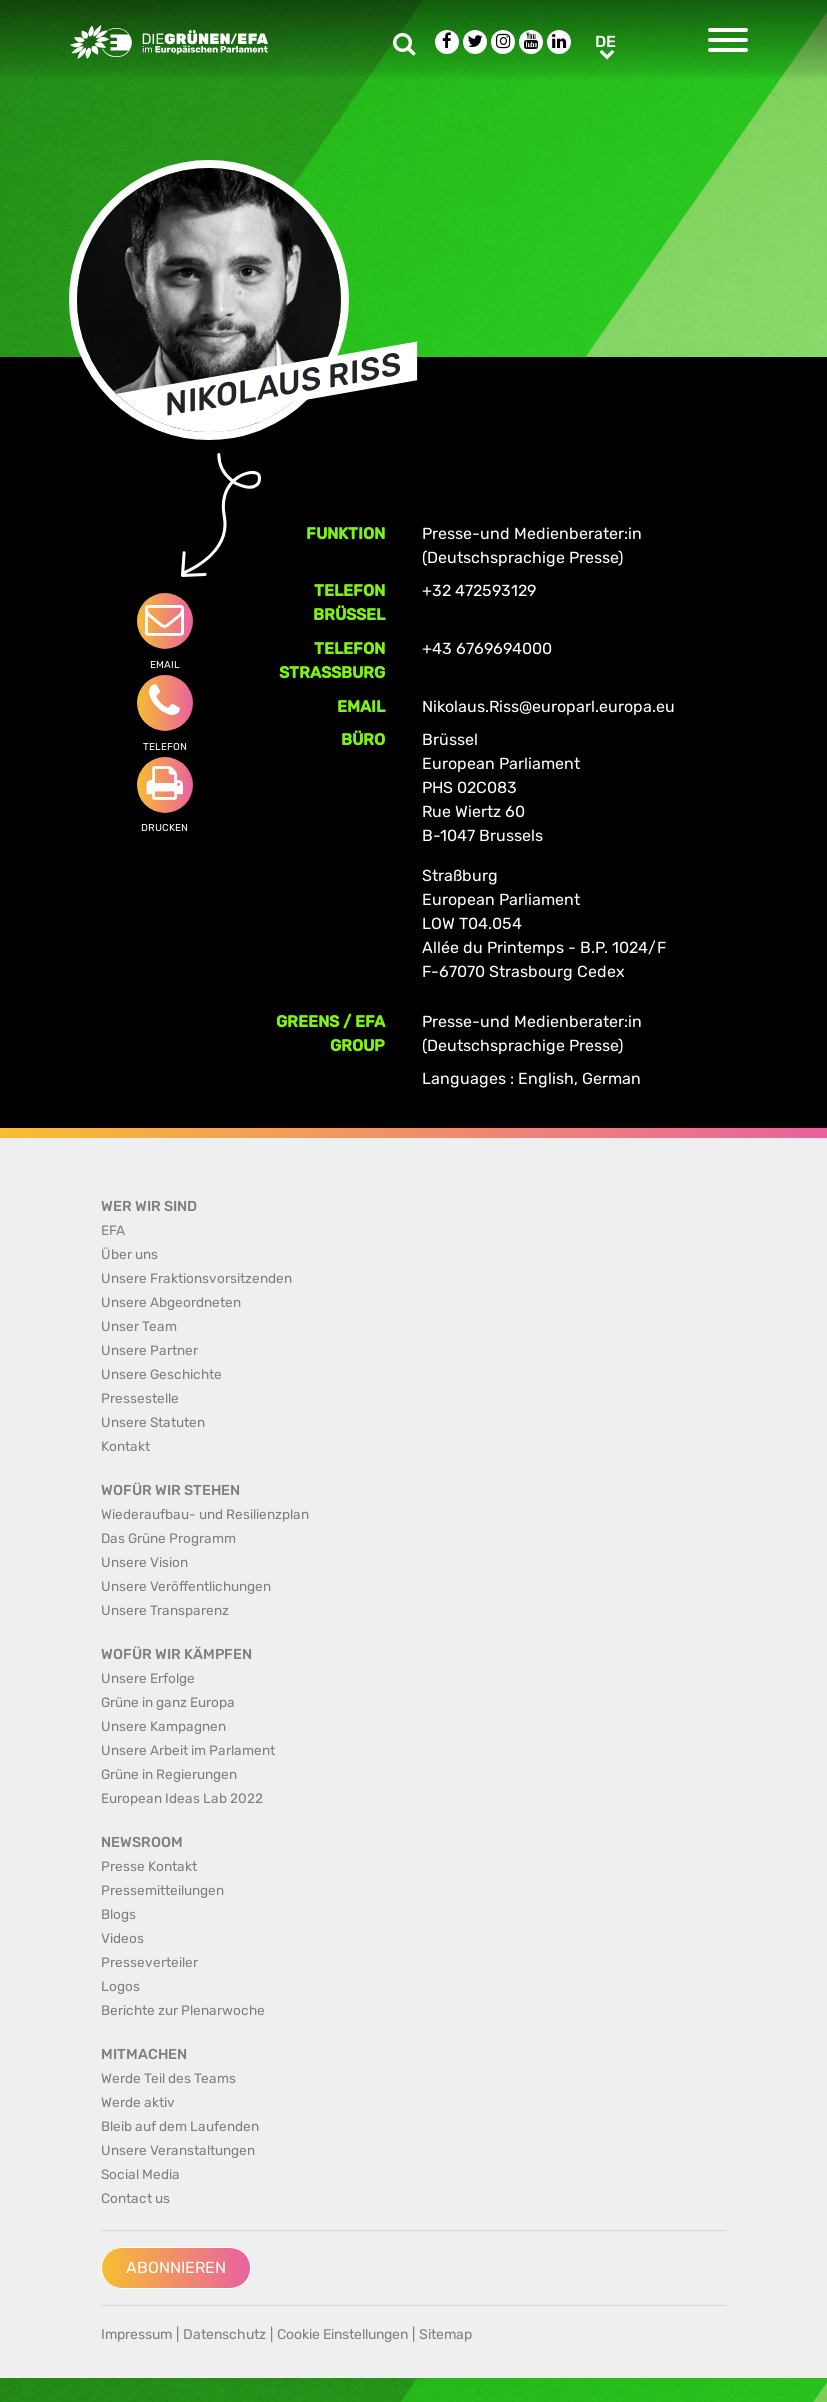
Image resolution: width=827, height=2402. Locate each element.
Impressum (136, 2334)
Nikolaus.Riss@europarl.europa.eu (548, 706)
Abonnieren (176, 2267)
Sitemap (445, 2334)
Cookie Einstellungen (342, 2334)
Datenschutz (224, 2334)
